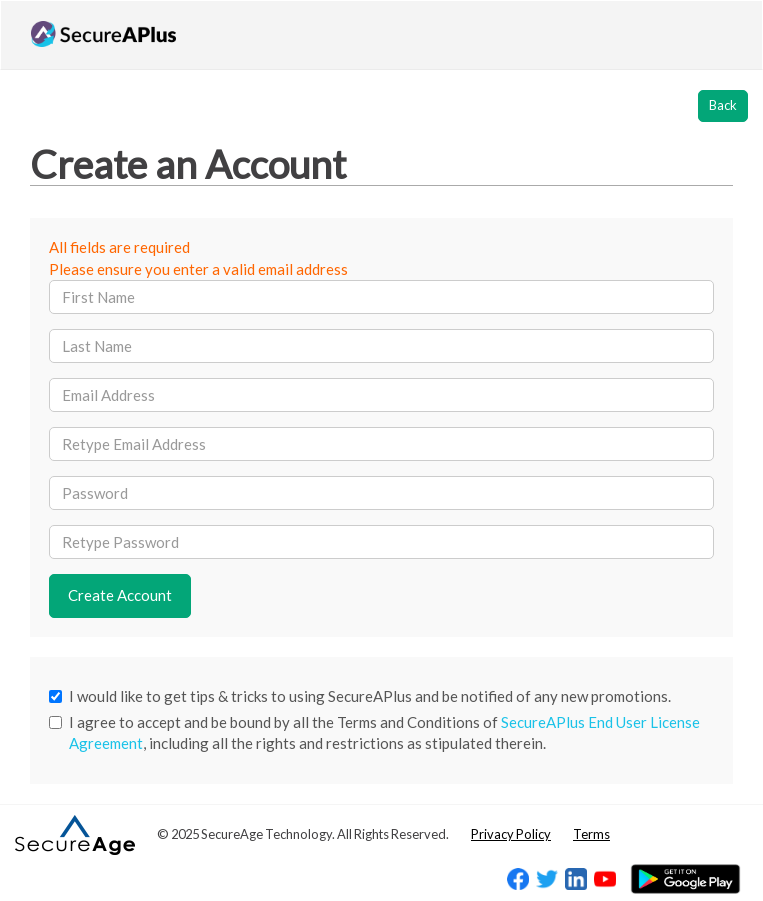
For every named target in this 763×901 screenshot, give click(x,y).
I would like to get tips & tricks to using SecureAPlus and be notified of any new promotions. (360, 696)
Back (723, 105)
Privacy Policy (511, 834)
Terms (591, 834)
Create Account (120, 595)
